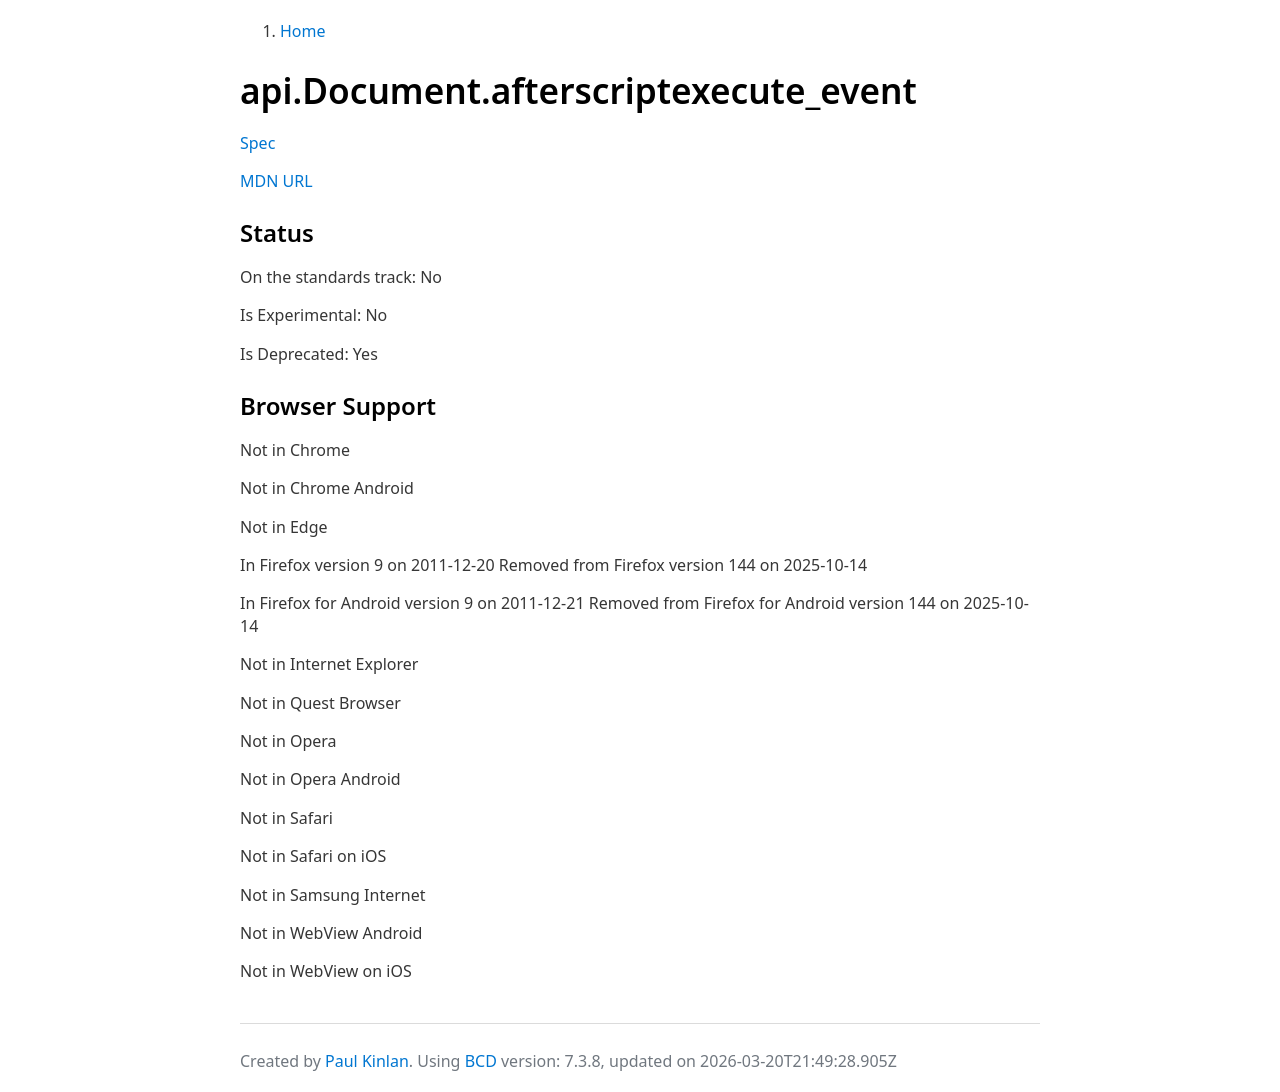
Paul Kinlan (367, 1061)
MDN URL (276, 181)
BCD (481, 1061)
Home (303, 31)
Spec (257, 143)
